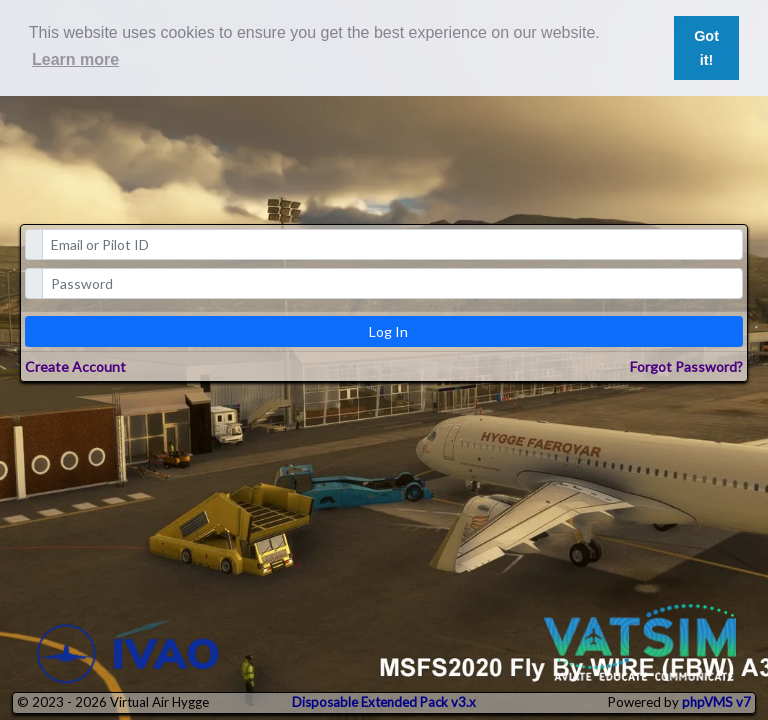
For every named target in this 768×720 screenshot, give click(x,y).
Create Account (75, 366)
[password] (393, 283)
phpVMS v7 (716, 702)
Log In (388, 331)
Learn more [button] (75, 59)
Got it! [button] (706, 48)
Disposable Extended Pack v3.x (384, 702)
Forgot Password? (686, 366)
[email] (393, 244)
